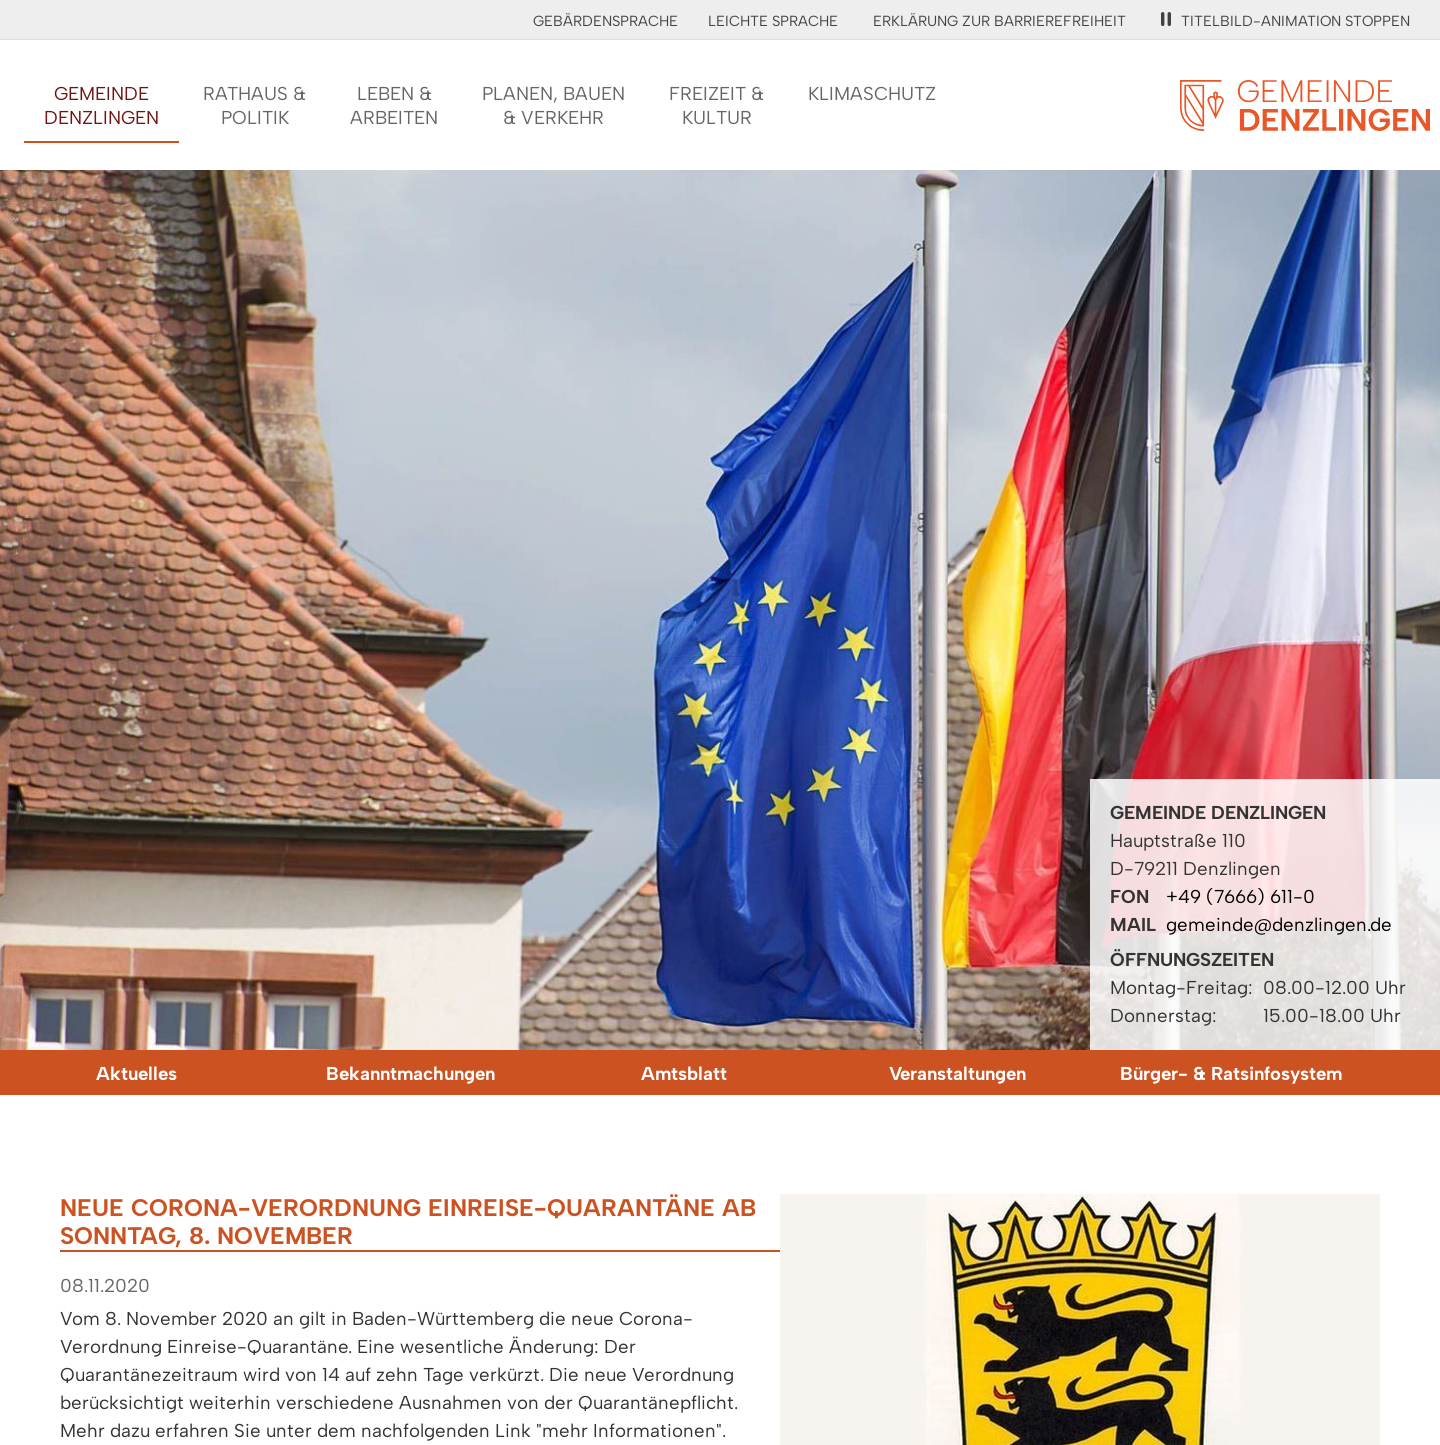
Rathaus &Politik (254, 105)
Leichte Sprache (773, 21)
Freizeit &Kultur (716, 105)
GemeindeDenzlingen (101, 105)
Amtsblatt (684, 1073)
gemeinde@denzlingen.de (1279, 924)
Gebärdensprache (605, 21)
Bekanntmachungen (410, 1073)
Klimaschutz (872, 93)
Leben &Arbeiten (394, 105)
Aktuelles (136, 1073)
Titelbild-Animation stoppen (1285, 21)
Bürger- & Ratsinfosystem (1231, 1073)
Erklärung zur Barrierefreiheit (999, 21)
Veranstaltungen (957, 1073)
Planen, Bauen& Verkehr (553, 105)
